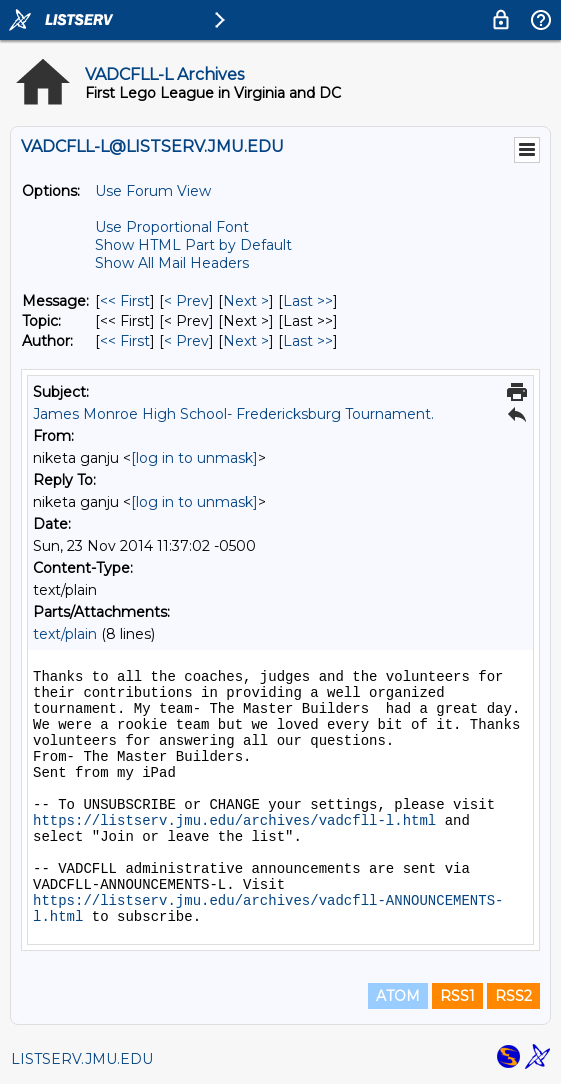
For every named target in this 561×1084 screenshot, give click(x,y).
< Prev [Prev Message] (186, 301)
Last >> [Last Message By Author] (308, 341)
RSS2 (513, 996)
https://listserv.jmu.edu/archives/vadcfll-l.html (234, 821)
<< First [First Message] (125, 301)
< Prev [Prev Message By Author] (186, 341)
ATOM (398, 996)
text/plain (65, 634)
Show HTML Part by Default (193, 245)
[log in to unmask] (194, 458)
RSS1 (457, 996)
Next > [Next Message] (246, 301)
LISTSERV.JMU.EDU (82, 1059)
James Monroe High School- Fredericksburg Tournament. (233, 414)
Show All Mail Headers (172, 263)
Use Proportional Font (172, 227)
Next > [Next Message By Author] (246, 341)
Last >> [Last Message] (308, 301)
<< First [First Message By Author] (125, 341)
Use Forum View (153, 191)
